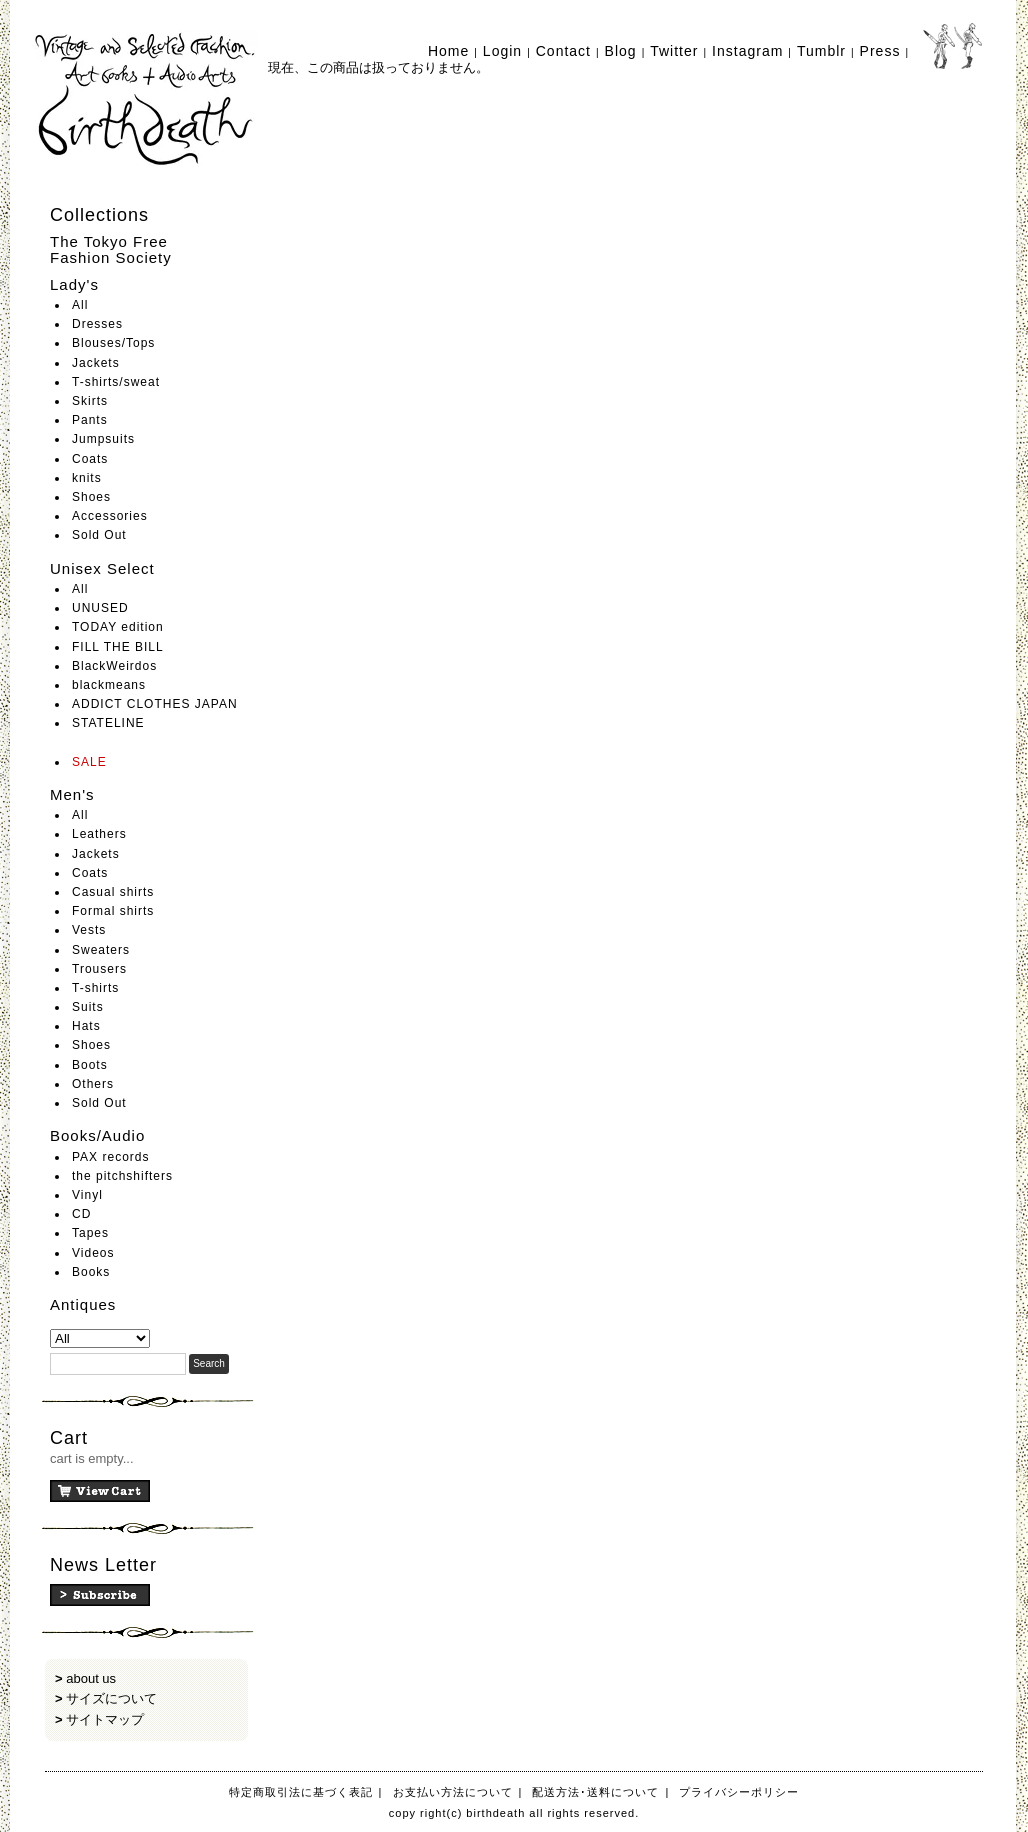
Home (448, 51)
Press (880, 51)
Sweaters (101, 950)
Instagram (747, 51)
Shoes (91, 497)
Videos (93, 1253)
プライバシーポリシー (739, 1792)
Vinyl (87, 1195)
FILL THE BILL (118, 647)
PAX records (110, 1157)
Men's (72, 794)
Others (93, 1084)
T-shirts (95, 988)
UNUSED (100, 608)
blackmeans (109, 685)
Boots (90, 1065)
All (80, 305)
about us (91, 1678)
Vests (89, 930)
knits (87, 478)
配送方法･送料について (595, 1792)
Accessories (110, 516)
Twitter (674, 51)
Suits (88, 1007)
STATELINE (108, 723)
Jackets (96, 363)
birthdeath (146, 100)
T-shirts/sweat (116, 382)
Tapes (90, 1233)
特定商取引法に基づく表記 (301, 1792)
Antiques (83, 1304)
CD (81, 1214)
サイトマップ (105, 1719)
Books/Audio (97, 1135)
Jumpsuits (103, 439)
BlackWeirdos (114, 666)
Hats (86, 1026)
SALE (89, 762)
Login (502, 51)
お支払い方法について (453, 1792)
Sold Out (99, 535)
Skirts (90, 401)
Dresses (97, 324)
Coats (90, 459)
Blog (621, 51)
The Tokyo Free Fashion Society (111, 250)
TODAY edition (118, 627)
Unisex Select (102, 568)
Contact (563, 51)
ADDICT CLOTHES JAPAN (155, 704)
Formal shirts (113, 911)
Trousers (99, 969)
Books (91, 1272)
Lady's (74, 284)
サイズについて (111, 1698)
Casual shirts (113, 892)
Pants (90, 420)
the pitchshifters (122, 1176)
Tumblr (821, 51)
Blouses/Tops (113, 343)
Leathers (99, 834)
